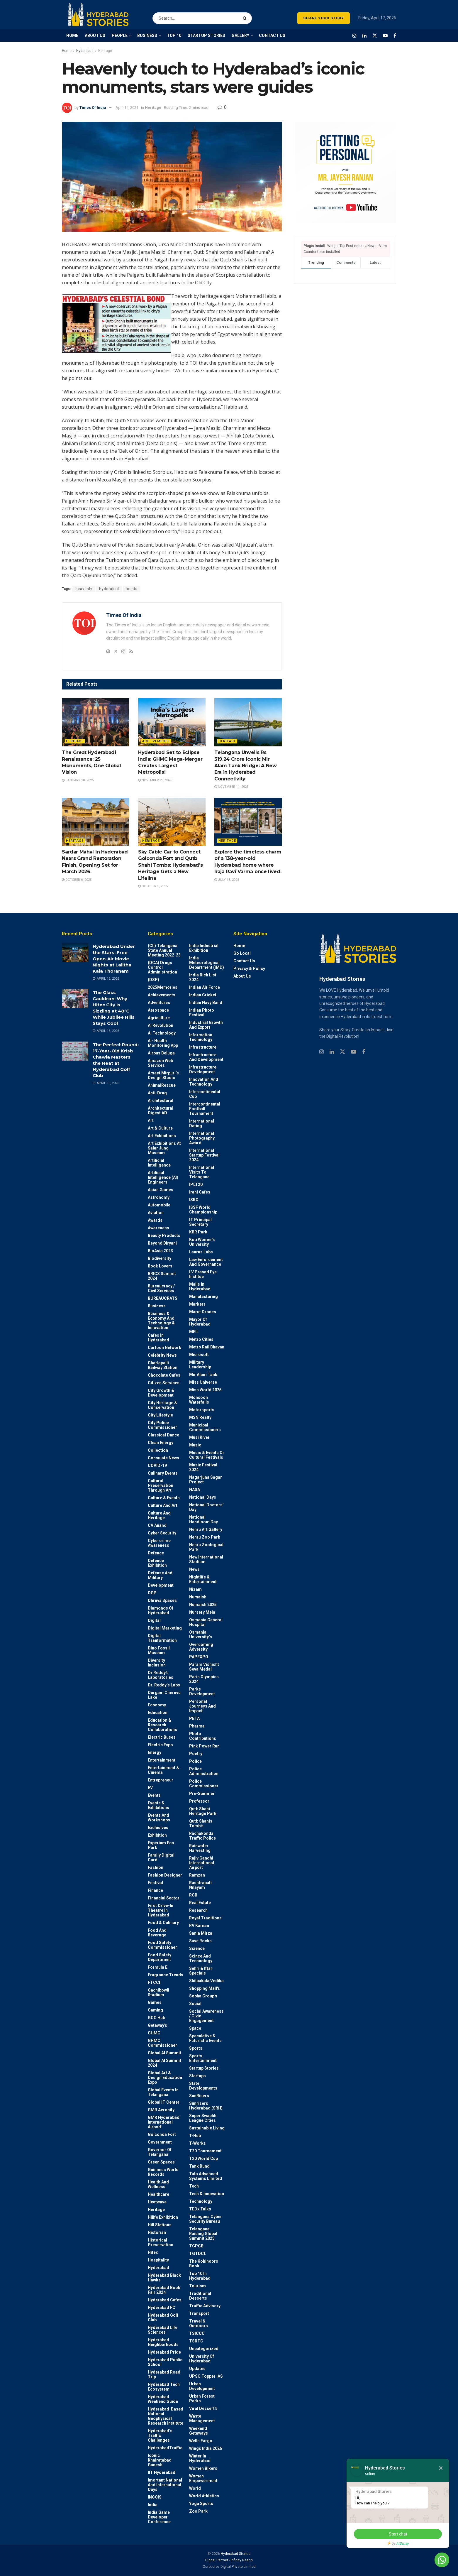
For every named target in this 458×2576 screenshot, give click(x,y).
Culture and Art (162, 1505)
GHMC (154, 2033)
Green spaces (161, 2162)
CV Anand (157, 1525)
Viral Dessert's (203, 2408)
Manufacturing (203, 1296)
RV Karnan (199, 1925)
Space (195, 2028)
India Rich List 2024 (202, 977)
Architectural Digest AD (160, 1110)
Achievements (156, 741)
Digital (154, 1620)
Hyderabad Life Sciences (162, 2330)
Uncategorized (203, 2348)
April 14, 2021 (127, 107)
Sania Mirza (200, 1933)
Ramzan (197, 1875)
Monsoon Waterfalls (199, 1399)
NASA (194, 1489)
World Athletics (204, 2496)
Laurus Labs (201, 1252)
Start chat (398, 2534)
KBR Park (198, 1232)
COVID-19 (157, 1465)
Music (195, 1445)
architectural (160, 1100)
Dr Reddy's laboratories (160, 1675)
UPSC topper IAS (206, 2376)
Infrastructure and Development (206, 1057)
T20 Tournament (205, 2151)
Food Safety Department (159, 1957)
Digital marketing (165, 1628)
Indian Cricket (202, 995)
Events (154, 1795)
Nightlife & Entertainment (203, 1579)
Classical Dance (163, 1435)
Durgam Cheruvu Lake (164, 1695)
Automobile (159, 1205)
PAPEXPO (198, 1656)
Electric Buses (162, 1737)
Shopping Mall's (204, 1988)
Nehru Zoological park (206, 1547)
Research (198, 1910)
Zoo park (198, 2511)
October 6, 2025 (76, 880)
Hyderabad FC (161, 2307)
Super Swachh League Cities (202, 2118)
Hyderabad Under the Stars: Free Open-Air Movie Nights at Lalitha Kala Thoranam (114, 959)
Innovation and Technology (203, 1081)
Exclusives (158, 1827)
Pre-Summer (202, 1793)
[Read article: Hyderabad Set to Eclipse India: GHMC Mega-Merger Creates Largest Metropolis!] (172, 722)
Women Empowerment (203, 2478)
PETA (194, 1718)
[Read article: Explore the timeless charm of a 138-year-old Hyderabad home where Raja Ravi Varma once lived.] (248, 822)
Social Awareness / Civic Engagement (206, 2016)
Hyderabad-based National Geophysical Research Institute (165, 2416)
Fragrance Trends (165, 1974)
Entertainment (161, 1760)
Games (155, 2002)
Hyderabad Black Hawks (164, 2277)
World (195, 2488)
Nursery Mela (202, 1612)
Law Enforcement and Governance (206, 1262)
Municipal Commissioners (205, 1427)
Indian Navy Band (205, 1002)
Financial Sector (163, 1898)
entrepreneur (160, 1780)
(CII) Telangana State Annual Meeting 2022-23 (164, 950)
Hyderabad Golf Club (163, 2317)
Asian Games (160, 1189)
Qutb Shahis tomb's (200, 1823)
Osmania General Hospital (206, 1622)
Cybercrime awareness (159, 1543)
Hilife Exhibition (163, 2217)
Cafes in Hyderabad (158, 1337)
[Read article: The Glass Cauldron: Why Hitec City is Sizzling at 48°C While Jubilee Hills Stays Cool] (75, 998)
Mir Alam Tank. (203, 1374)
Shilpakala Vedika (206, 1980)
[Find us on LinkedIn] (364, 35)
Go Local (242, 953)
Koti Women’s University (202, 1242)
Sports (195, 2048)
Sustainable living (207, 2128)
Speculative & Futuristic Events (205, 2038)
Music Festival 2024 (203, 1467)
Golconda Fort (162, 2134)
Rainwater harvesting (200, 1848)
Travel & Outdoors (198, 2323)
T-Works (197, 2143)
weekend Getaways (198, 2430)
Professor (199, 1801)
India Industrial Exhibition (203, 948)
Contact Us (244, 961)
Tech (194, 2186)
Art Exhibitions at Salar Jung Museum (164, 1148)
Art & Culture (160, 1128)
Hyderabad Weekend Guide (163, 2399)
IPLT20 (196, 1184)
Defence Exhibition (157, 1563)
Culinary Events (163, 1473)
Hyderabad (85, 51)
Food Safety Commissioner (162, 1945)
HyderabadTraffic (165, 2447)
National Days (202, 1497)
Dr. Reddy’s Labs (164, 1685)
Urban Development (202, 2386)
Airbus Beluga (161, 1053)
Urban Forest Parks (202, 2398)
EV (150, 1787)
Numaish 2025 (203, 1604)
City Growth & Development (161, 1392)
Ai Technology (162, 1033)
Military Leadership (200, 1364)
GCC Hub (156, 2017)
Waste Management (202, 2418)
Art (151, 1120)
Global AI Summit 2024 (164, 2063)
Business (157, 1306)
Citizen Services (163, 1382)
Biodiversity (159, 1258)
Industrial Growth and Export (206, 1025)
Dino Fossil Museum (159, 1650)
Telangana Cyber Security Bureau (205, 2219)
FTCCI (154, 1982)
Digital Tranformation (162, 1638)
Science (197, 1948)
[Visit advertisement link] (345, 172)
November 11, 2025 (231, 787)
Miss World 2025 (205, 1389)
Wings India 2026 (205, 2448)
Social (195, 2003)
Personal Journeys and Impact (202, 1706)
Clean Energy (160, 1442)
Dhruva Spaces (162, 1600)
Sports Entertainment (203, 2058)
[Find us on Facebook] (394, 35)
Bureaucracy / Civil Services (161, 1288)
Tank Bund (199, 2166)
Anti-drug (157, 1093)
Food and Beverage (157, 1932)
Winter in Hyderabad (200, 2458)
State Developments (203, 2085)
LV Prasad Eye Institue (203, 1274)
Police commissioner (203, 1783)
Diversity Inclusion (157, 1662)
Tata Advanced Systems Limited (205, 2176)
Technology (200, 2201)
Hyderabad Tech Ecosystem (164, 2386)
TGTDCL (197, 2253)
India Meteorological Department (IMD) (206, 963)
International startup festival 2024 (204, 1155)
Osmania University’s (200, 1634)
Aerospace (158, 1010)
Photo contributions (202, 1736)
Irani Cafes (199, 1192)
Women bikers (203, 2468)
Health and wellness (158, 2184)
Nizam (195, 1589)
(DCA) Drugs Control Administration (162, 967)
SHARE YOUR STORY (323, 18)
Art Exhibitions (162, 1135)
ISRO (194, 1199)
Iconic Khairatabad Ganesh (160, 2460)
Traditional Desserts (200, 2296)
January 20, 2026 (78, 780)
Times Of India (92, 107)
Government (160, 2142)
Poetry (195, 1753)
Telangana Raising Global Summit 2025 (203, 2234)
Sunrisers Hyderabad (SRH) (206, 2105)
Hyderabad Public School (165, 2362)
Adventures (159, 1002)
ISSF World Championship (203, 1209)
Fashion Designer (165, 1875)
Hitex (153, 2252)
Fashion (155, 1867)
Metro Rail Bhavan (206, 1347)
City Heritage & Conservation (162, 1405)
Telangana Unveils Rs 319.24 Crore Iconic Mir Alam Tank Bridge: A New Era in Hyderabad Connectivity (245, 766)
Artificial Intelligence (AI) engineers (163, 1177)
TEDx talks (200, 2209)
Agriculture (159, 1017)
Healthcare (158, 2194)
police (195, 1761)
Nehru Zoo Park (204, 1537)
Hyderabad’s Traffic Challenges (160, 2435)
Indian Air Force (204, 987)
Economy (157, 1705)
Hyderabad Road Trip (164, 2374)
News (194, 1569)
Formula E (157, 1967)
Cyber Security (162, 1533)
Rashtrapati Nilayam (200, 1885)
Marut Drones (202, 1311)
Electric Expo (160, 1744)
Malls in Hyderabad (200, 1286)
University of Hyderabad (201, 2358)
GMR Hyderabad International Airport (163, 2122)
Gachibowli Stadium (158, 1992)
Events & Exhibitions (158, 1805)
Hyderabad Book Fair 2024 (164, 2290)
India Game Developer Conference (159, 2517)
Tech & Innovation (206, 2193)
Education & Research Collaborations (162, 1725)
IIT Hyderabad (161, 2472)
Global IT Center (163, 2102)
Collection (158, 1450)
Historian (157, 2232)
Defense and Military (160, 1575)
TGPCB (196, 2246)
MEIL (194, 1331)
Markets (197, 1304)
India (152, 2504)
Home (67, 51)
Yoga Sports (201, 2503)
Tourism (197, 2285)
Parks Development (202, 1691)
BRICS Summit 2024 (162, 1276)
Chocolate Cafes (164, 1375)
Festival (155, 1882)
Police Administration (203, 1771)
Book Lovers (160, 1266)
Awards (155, 1220)
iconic (132, 589)
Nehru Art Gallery (205, 1529)
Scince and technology (200, 1958)
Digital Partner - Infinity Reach (229, 2560)
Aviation (156, 1212)
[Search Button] (246, 15)
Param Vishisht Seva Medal (204, 1666)
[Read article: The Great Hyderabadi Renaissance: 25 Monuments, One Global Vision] (95, 722)
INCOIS (155, 2497)
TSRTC (196, 2341)
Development (161, 1585)
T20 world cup (203, 2158)
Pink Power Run (204, 1746)
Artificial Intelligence (159, 1162)
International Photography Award (202, 1138)
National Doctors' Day (206, 1507)
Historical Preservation (160, 2242)
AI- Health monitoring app (163, 1043)
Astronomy (158, 1197)
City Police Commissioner (162, 1425)
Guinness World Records (163, 2172)
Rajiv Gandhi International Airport (201, 1863)
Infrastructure (202, 1047)
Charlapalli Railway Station (162, 1365)
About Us (242, 976)
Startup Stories (204, 2068)
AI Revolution (160, 1025)
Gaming (155, 2010)
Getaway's (157, 2025)
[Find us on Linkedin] (332, 1052)
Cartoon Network (164, 1347)
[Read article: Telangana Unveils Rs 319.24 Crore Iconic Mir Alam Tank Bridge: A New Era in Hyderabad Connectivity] (248, 722)
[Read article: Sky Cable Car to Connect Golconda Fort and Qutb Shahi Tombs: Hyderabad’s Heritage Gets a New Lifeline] (172, 822)
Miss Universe (203, 1382)
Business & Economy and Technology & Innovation (161, 1320)
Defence (156, 1553)
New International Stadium (206, 1559)
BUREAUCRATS (162, 1298)
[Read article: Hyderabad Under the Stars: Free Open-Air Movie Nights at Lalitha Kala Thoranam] (75, 952)
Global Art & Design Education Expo (165, 2077)
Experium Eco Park (161, 1845)
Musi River (199, 1437)
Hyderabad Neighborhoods (163, 2342)
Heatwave (157, 2202)
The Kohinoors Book (203, 2263)
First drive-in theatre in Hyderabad (160, 1910)
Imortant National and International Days (165, 2485)
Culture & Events (164, 1497)
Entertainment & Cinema (163, 1770)
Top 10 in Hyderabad (200, 2276)
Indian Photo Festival (201, 1012)
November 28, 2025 (155, 780)
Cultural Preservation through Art (160, 1485)
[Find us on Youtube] (385, 35)
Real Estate (200, 1902)
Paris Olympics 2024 (204, 1679)
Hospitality (158, 2260)
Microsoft (199, 1354)
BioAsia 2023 (160, 1250)
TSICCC (197, 2333)
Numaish (197, 1597)
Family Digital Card (161, 1857)
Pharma (197, 1726)
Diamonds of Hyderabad (160, 1610)
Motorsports (201, 1409)
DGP (152, 1592)
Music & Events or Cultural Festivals (206, 1455)
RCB (193, 1895)
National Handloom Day (203, 1519)
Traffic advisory (204, 2305)
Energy (154, 1752)
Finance (155, 1890)
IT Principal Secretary (200, 1222)
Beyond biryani (162, 1243)
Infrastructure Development (202, 1069)
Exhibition (157, 1835)
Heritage (105, 51)
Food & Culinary (163, 1922)
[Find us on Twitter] (374, 35)
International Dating (201, 1123)
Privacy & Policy (249, 968)
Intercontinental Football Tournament (204, 1109)
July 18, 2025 (226, 880)
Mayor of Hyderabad (200, 1321)
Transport (199, 2313)
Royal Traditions (205, 1918)
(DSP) (153, 979)
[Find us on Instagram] (354, 35)
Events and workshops (159, 1817)
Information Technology (200, 1037)
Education (157, 1712)
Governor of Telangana (160, 2152)
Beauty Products (164, 1235)
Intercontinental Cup (204, 1094)
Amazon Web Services (160, 1063)
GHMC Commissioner (162, 2043)
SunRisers (199, 2095)
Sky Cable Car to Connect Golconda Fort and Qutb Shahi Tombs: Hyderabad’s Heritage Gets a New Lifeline (170, 865)
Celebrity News (162, 1355)
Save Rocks (200, 1940)
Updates (197, 2368)
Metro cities (201, 1339)
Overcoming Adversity (201, 1647)
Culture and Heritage (159, 1515)
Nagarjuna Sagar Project (205, 1479)
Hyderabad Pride (164, 2352)
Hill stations (160, 2224)
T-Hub (195, 2135)
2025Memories (162, 987)
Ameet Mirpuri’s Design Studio (163, 1075)
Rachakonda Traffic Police (202, 1835)
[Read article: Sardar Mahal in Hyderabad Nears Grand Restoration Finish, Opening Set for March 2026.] (95, 822)
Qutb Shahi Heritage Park (202, 1811)
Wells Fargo (200, 2440)
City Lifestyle (160, 1415)
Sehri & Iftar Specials (200, 1970)
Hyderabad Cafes (164, 2300)
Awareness (158, 1228)
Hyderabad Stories (235, 2554)
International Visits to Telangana (201, 1172)
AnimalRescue (162, 1085)
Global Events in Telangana (163, 2092)
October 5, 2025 (153, 886)
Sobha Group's (203, 1996)
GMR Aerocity (161, 2109)
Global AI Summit (164, 2053)
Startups (197, 2075)
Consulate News (163, 1458)
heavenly (83, 589)
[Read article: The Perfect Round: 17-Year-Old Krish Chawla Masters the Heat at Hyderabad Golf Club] (75, 1051)
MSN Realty (200, 1417)
